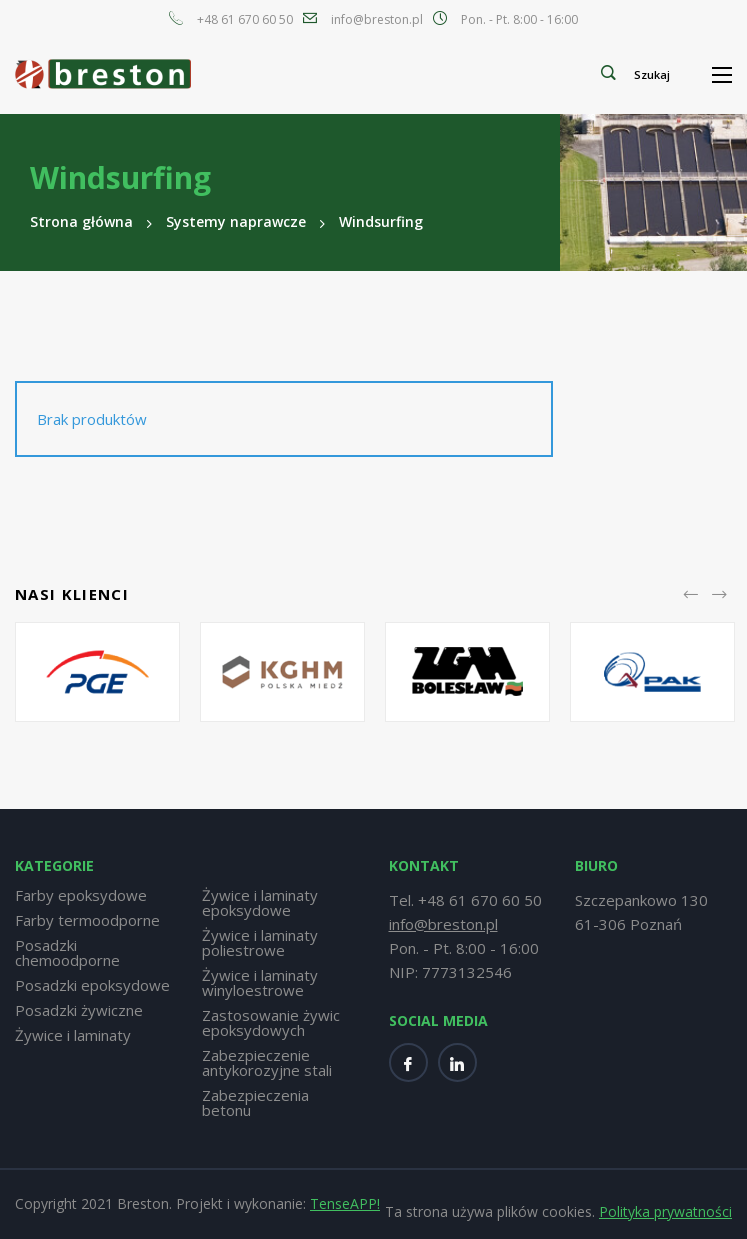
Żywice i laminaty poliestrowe (260, 943)
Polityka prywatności (665, 1211)
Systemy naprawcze (236, 221)
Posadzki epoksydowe (92, 985)
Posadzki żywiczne (79, 1010)
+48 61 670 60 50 (245, 20)
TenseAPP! (345, 1203)
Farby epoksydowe (81, 895)
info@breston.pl (377, 20)
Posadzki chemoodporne (67, 953)
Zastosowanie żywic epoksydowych (271, 1023)
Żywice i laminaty (73, 1035)
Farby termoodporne (87, 920)
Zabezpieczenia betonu (255, 1103)
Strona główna (81, 221)
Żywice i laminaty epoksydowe (260, 903)
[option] (97, 672)
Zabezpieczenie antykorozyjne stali (267, 1063)
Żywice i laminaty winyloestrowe (260, 983)
